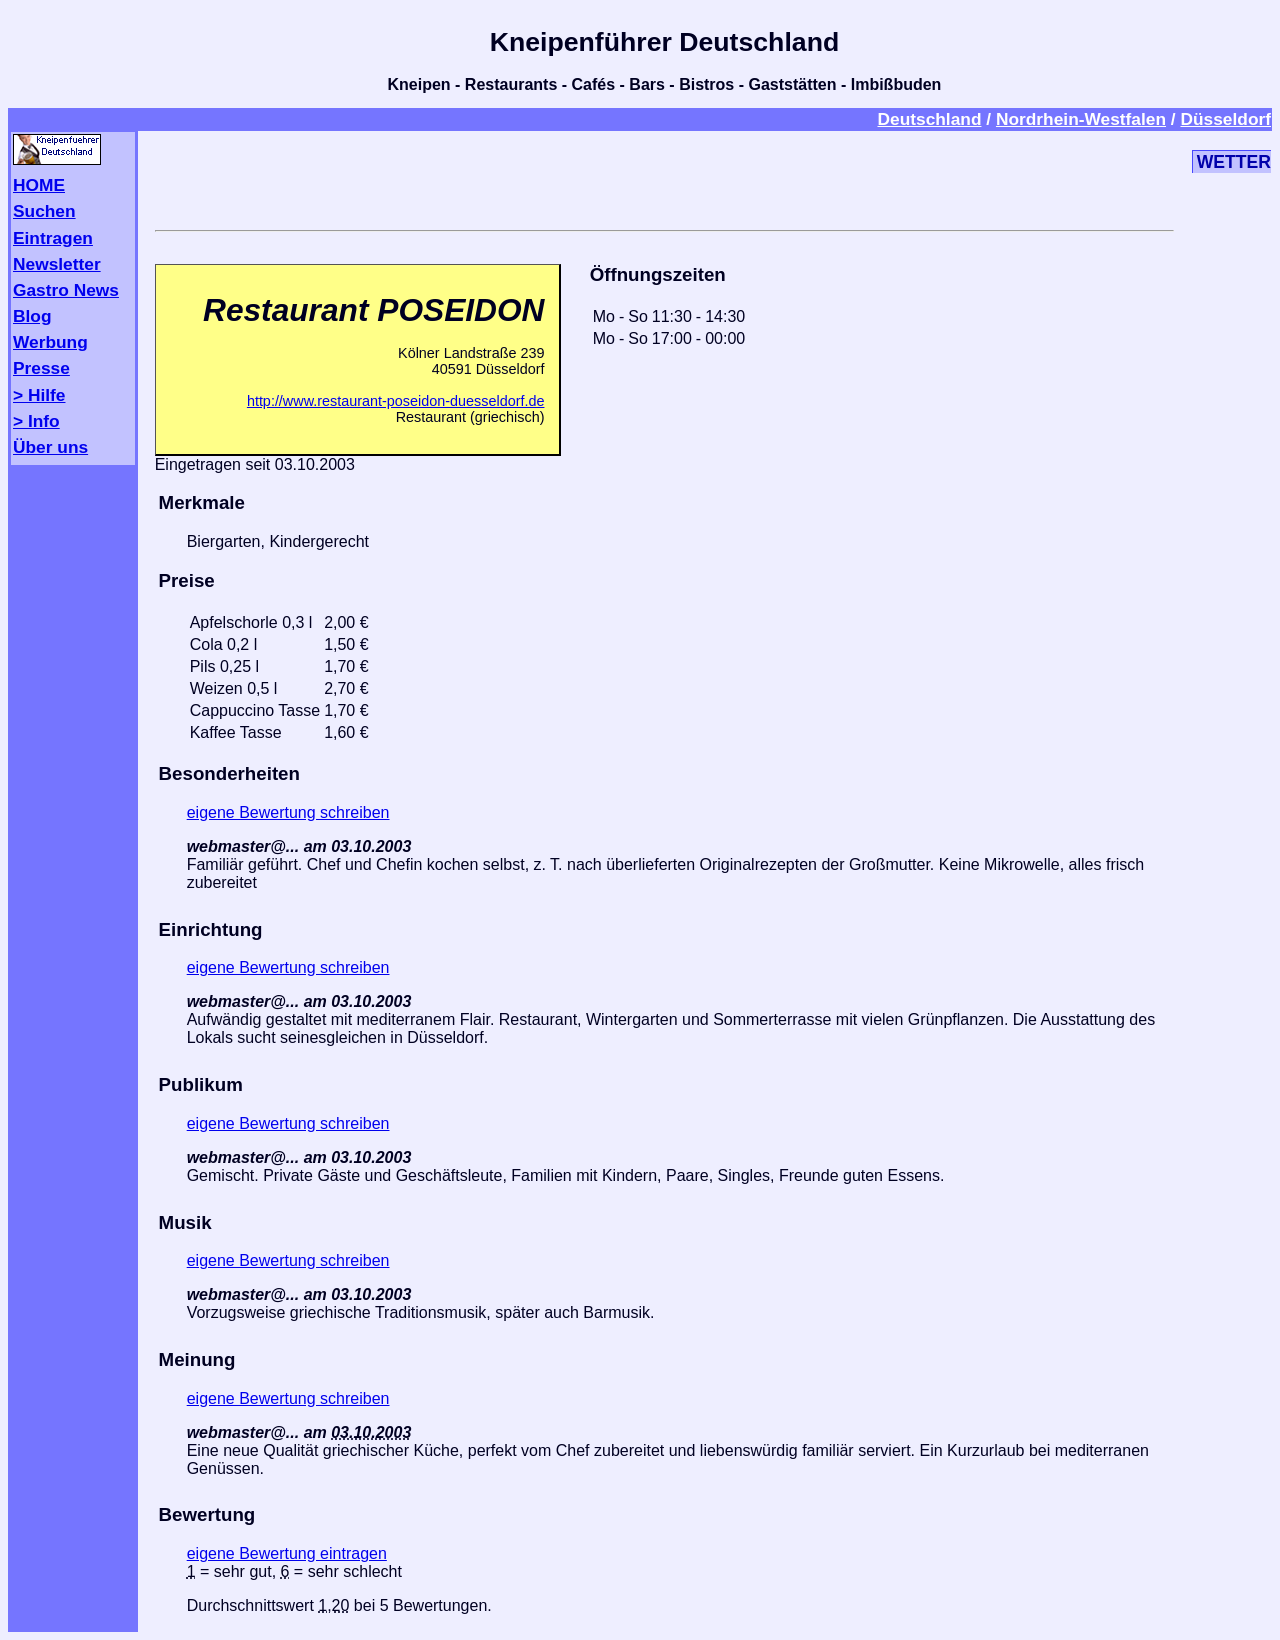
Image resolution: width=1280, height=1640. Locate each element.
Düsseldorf (1225, 119)
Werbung (50, 342)
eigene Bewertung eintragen (287, 1553)
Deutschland (929, 119)
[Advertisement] (664, 177)
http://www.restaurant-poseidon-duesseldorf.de (396, 401)
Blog (32, 316)
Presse (41, 368)
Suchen (44, 211)
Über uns (50, 447)
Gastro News (66, 290)
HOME (39, 185)
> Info (36, 421)
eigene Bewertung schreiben (288, 812)
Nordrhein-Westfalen (1081, 119)
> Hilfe (39, 395)
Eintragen (53, 238)
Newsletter (57, 264)
